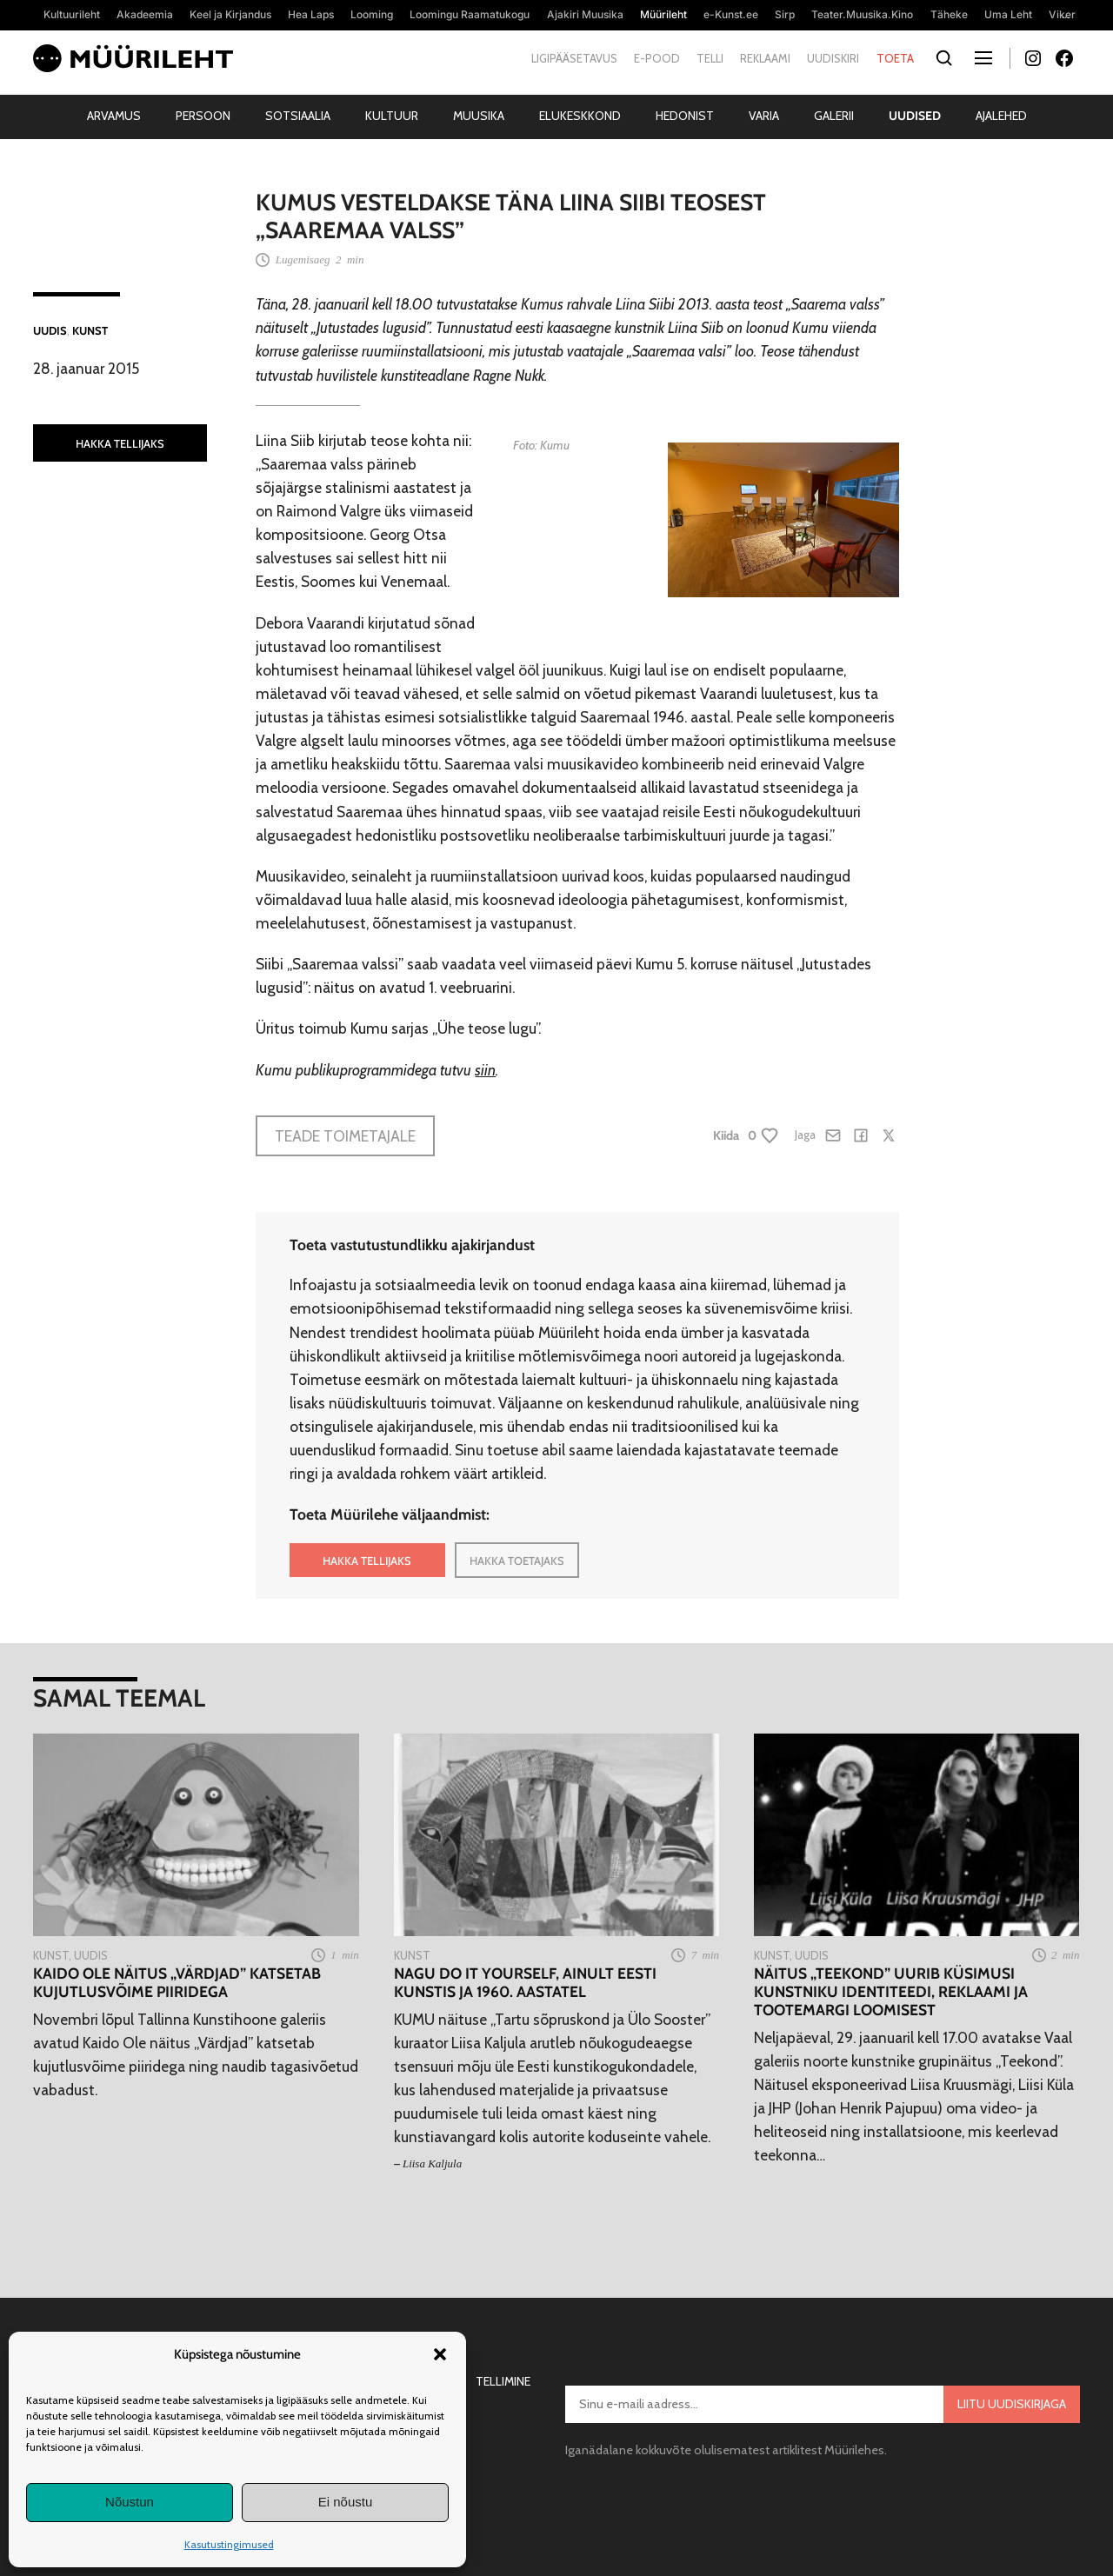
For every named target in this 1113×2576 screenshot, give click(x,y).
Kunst (90, 330)
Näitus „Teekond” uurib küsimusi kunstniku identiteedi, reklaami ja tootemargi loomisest (891, 1991)
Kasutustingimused (229, 2544)
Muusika (478, 115)
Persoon (203, 115)
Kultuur (391, 115)
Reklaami (765, 58)
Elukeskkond (580, 115)
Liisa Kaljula (432, 2163)
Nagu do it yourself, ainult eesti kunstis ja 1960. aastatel (525, 1982)
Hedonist (685, 115)
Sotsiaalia (297, 115)
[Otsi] (944, 58)
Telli (709, 58)
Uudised (915, 115)
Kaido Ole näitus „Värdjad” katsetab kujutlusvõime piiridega (177, 1982)
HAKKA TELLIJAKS (120, 443)
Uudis (50, 330)
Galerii (834, 115)
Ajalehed (1001, 115)
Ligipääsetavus (574, 58)
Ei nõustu (345, 2501)
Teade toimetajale (345, 1136)
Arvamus (114, 115)
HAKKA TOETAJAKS (517, 1561)
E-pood (657, 58)
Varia (764, 115)
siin (485, 1070)
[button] (440, 2354)
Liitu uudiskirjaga (1011, 2404)
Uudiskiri (833, 58)
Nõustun (129, 2501)
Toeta (895, 58)
